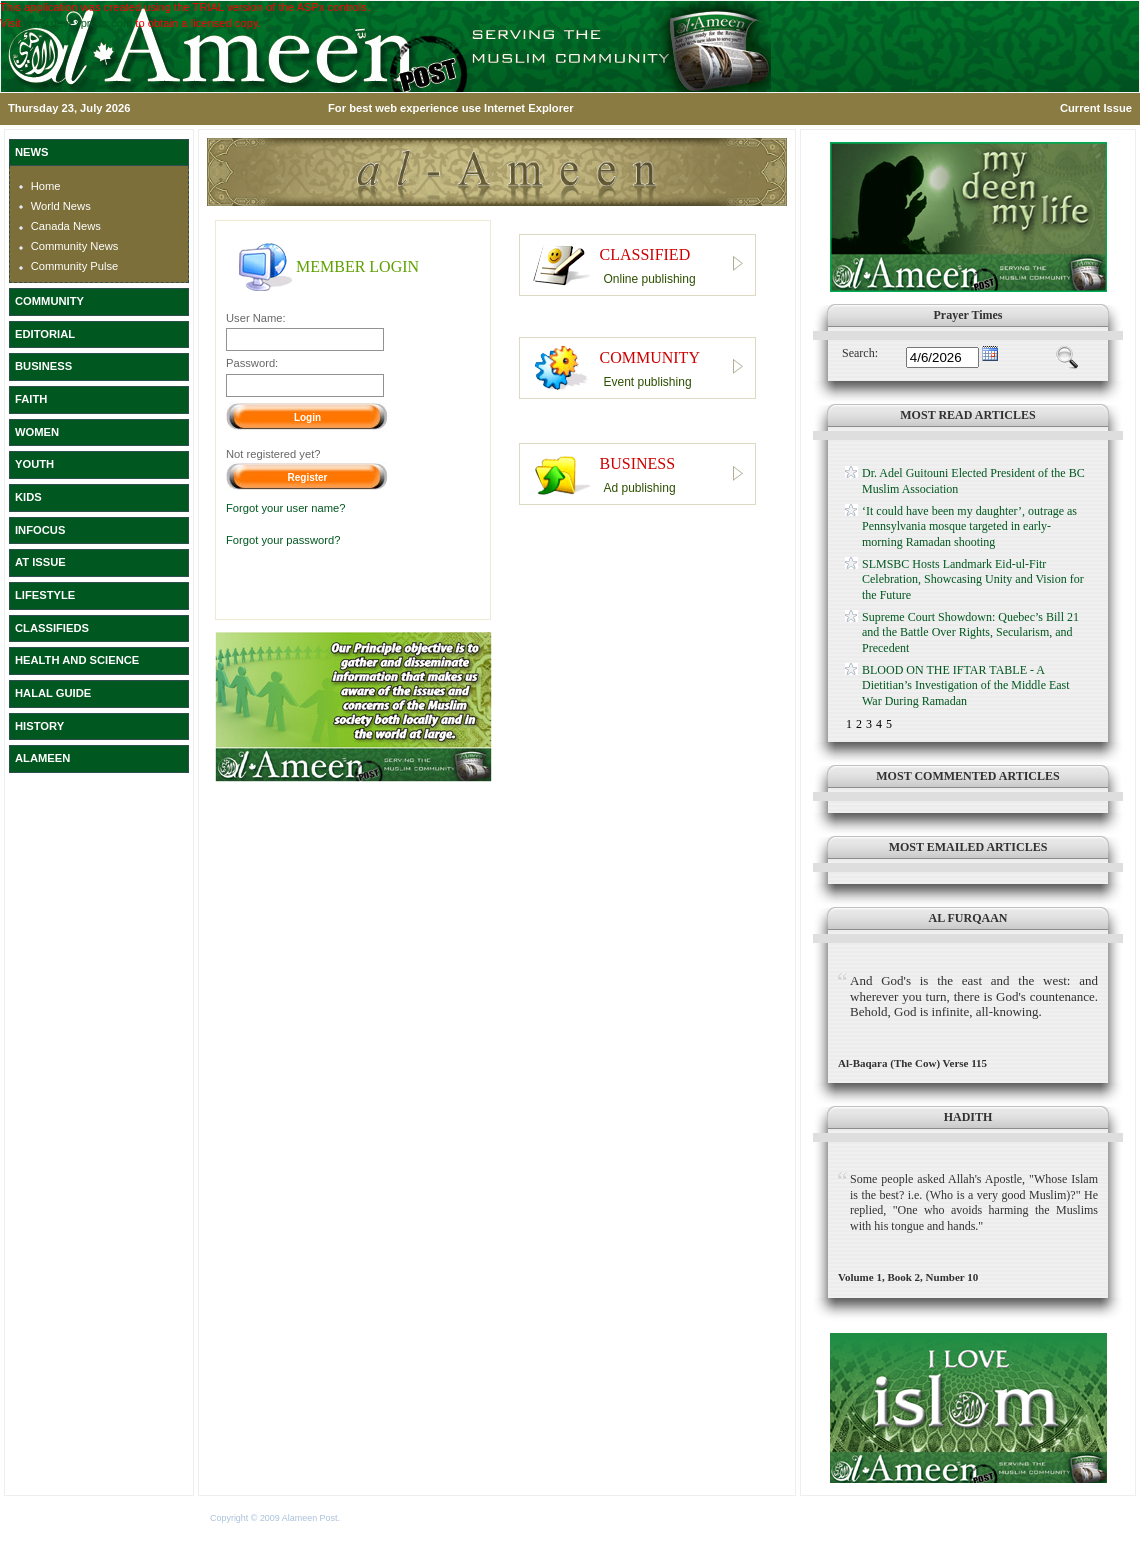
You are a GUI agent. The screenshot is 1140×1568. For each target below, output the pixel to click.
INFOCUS (40, 530)
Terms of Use (368, 1518)
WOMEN (37, 432)
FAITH (31, 399)
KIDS (28, 497)
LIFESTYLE (45, 595)
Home (46, 186)
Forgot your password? (283, 540)
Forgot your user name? (285, 508)
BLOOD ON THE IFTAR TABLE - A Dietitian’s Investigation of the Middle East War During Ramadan (966, 685)
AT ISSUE (40, 562)
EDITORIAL (45, 334)
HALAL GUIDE (53, 693)
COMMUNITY (49, 301)
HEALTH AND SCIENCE (77, 660)
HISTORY (39, 726)
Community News (75, 246)
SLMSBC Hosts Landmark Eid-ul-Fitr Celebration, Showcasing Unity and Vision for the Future (973, 579)
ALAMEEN (42, 758)
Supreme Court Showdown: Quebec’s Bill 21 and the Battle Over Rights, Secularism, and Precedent (970, 632)
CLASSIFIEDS (52, 628)
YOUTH (34, 464)
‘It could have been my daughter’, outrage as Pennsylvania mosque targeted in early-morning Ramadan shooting (969, 526)
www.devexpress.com (78, 23)
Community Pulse (75, 266)
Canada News (66, 226)
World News (61, 206)
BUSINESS (43, 366)
